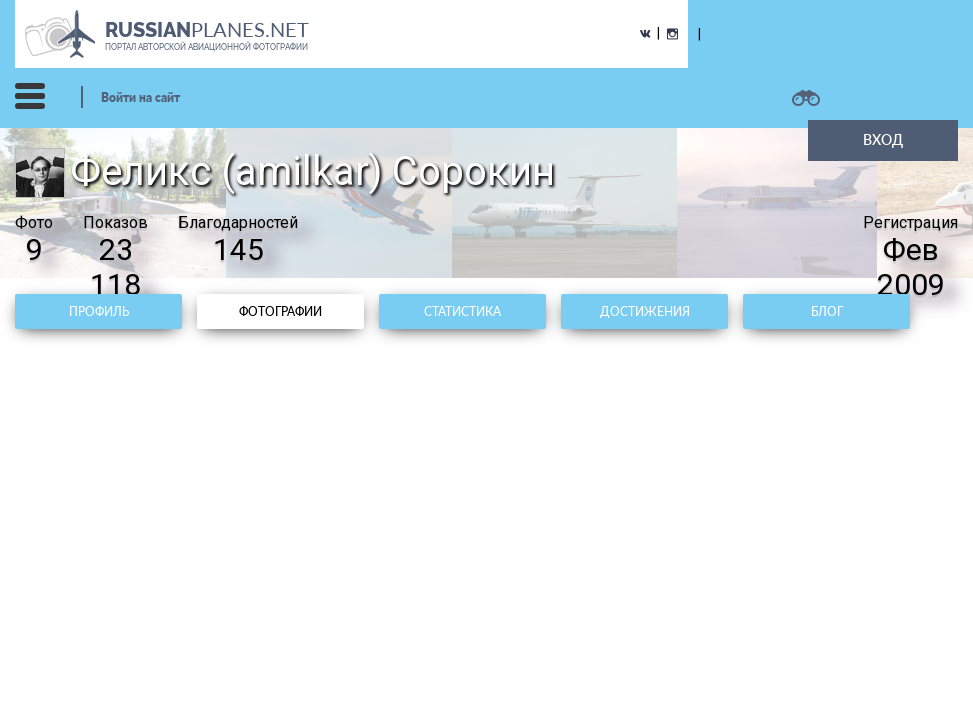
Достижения (645, 311)
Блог (827, 311)
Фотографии (280, 311)
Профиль (99, 311)
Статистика (462, 311)
